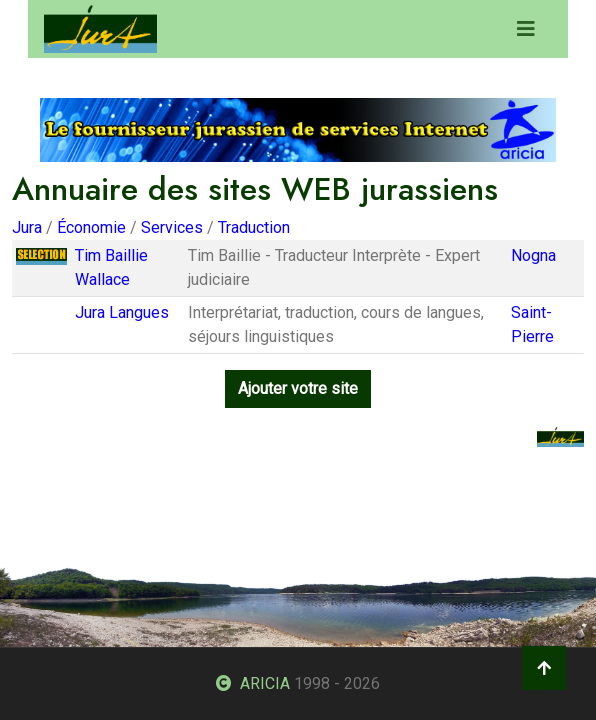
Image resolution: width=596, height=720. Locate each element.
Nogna (533, 255)
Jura (27, 227)
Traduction (254, 227)
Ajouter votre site (298, 388)
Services (172, 227)
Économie (91, 227)
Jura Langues (122, 312)
